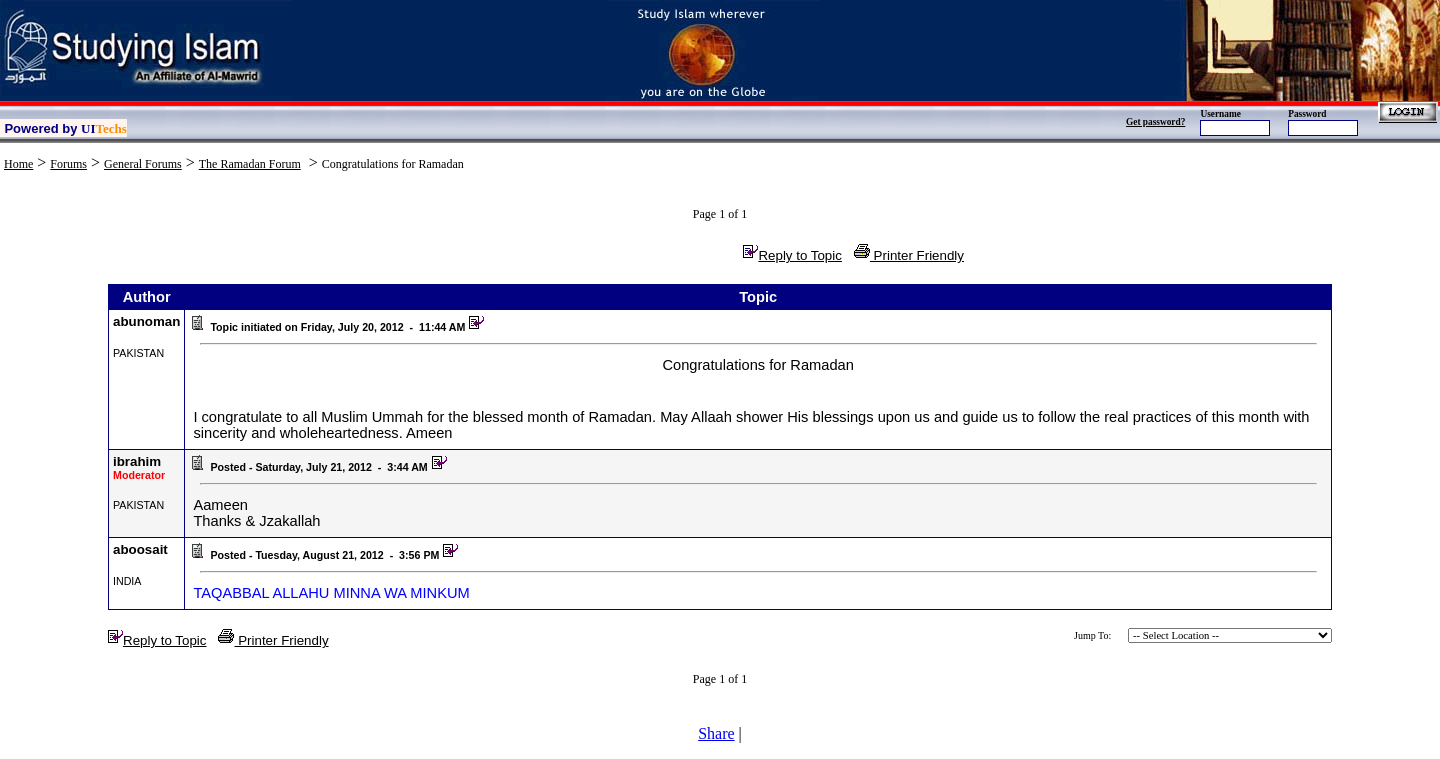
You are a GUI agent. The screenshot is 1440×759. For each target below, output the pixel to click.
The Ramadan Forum (250, 164)
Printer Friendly (909, 255)
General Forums (143, 164)
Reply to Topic (792, 255)
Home (18, 164)
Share (716, 733)
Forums (68, 164)
